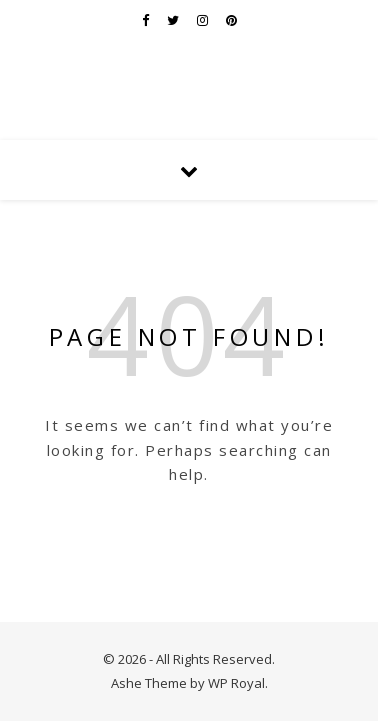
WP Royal (236, 683)
